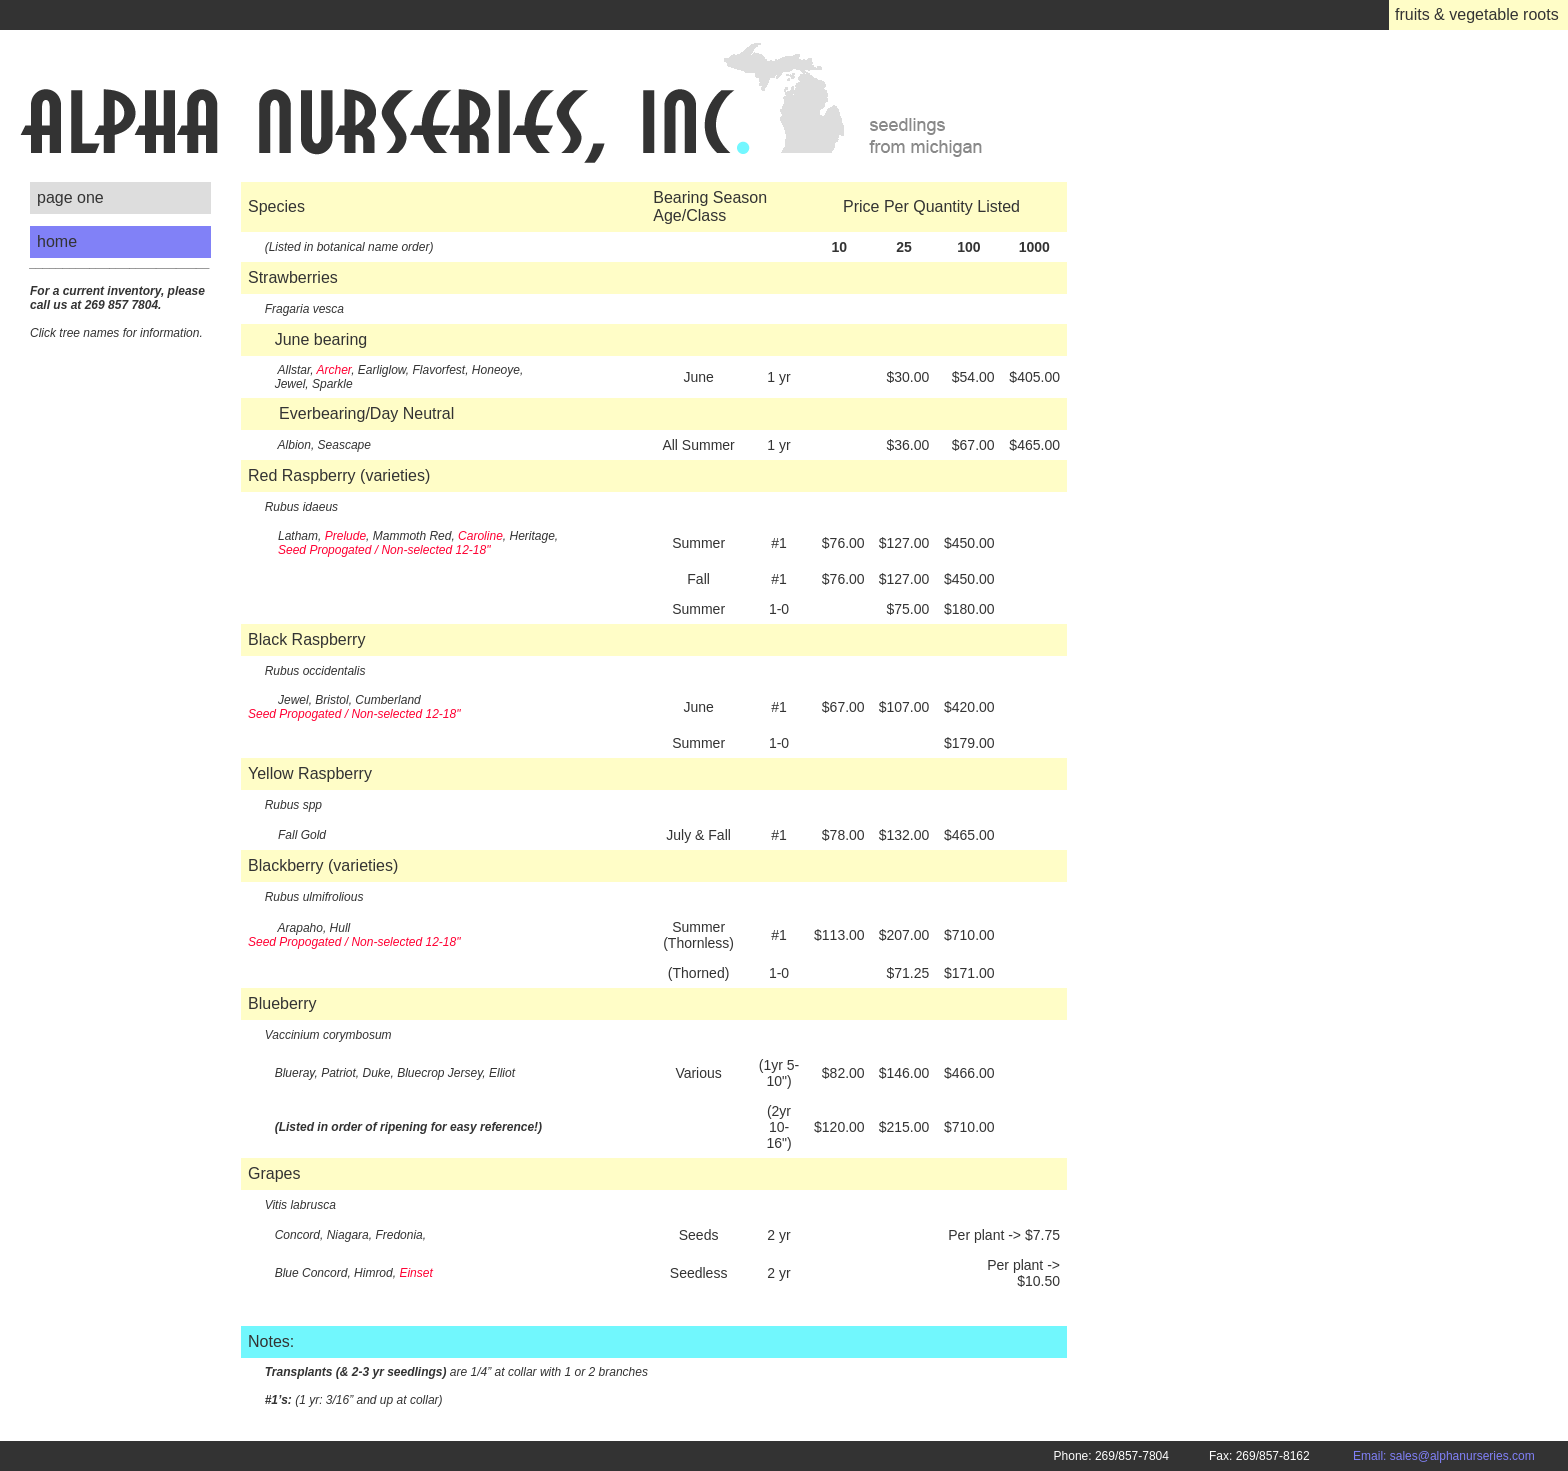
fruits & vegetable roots (1477, 14)
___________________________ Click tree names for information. (120, 298)
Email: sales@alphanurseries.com (1460, 1456)
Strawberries (293, 277)
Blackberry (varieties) (323, 865)
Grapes (274, 1173)
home (57, 241)
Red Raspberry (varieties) (339, 475)
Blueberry (282, 1003)
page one (70, 197)
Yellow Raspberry (310, 773)
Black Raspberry (306, 639)
